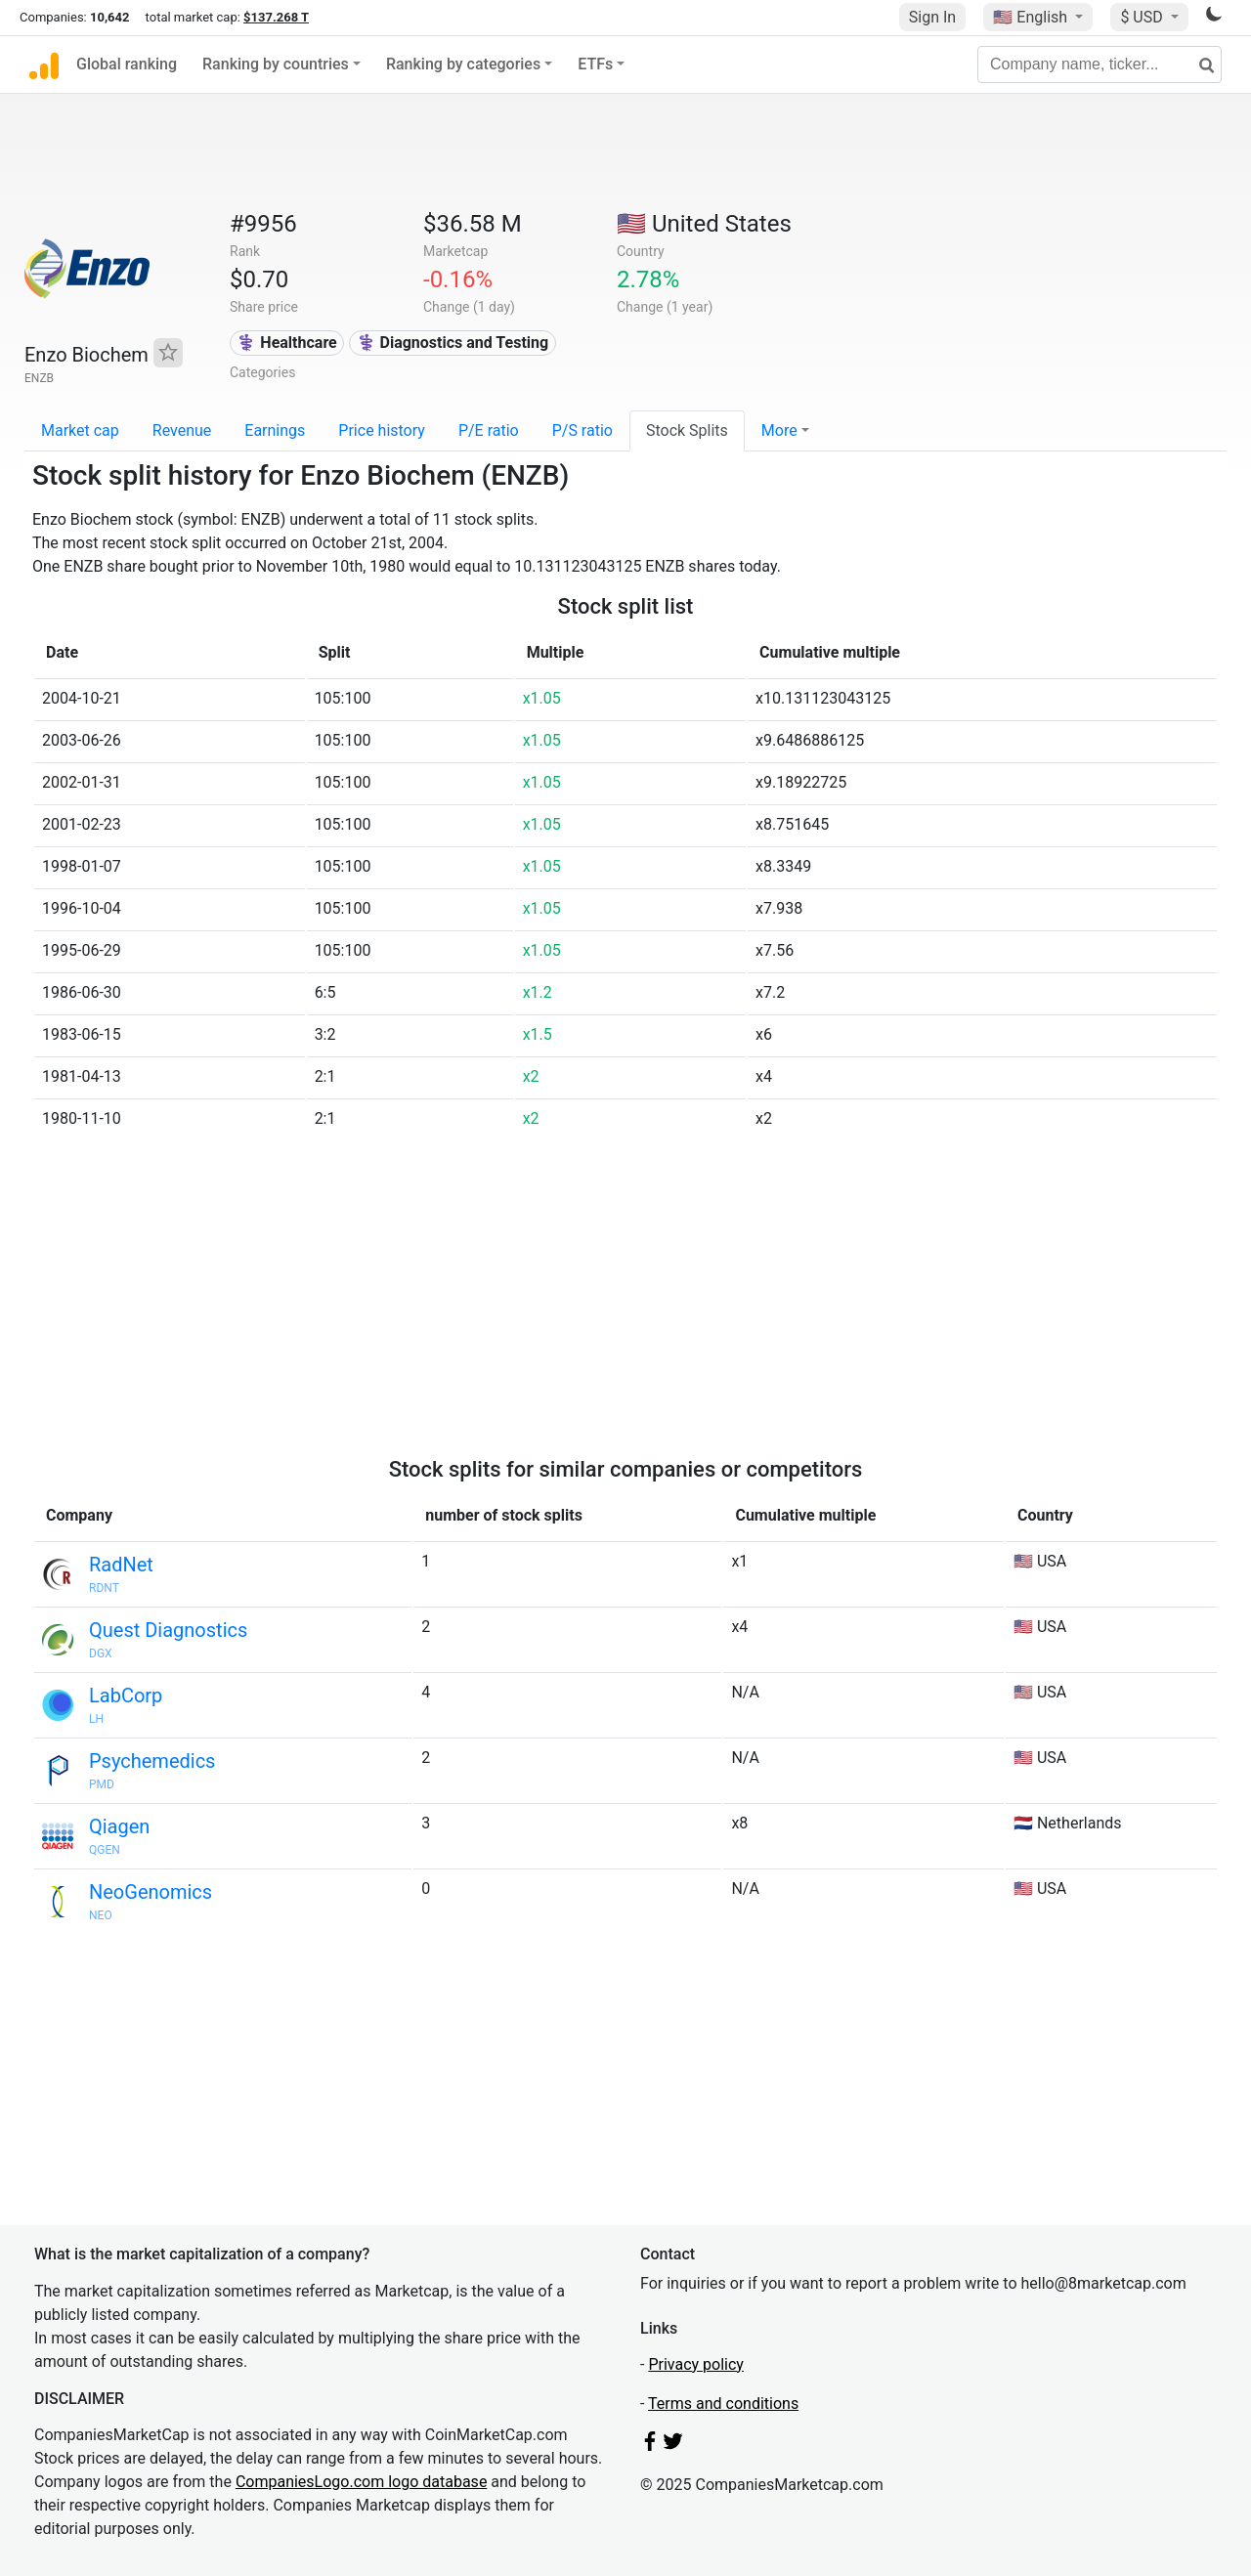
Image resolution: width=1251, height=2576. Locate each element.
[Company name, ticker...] (1099, 64)
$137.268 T (276, 17)
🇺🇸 (1032, 17)
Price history (381, 430)
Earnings (274, 430)
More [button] (779, 430)
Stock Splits (687, 430)
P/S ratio (582, 430)
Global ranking (126, 64)
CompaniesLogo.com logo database (361, 2481)
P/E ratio (488, 430)
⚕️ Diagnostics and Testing (453, 342)
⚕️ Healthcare (286, 342)
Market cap (80, 430)
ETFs (595, 64)
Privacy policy (696, 2364)
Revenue (182, 430)
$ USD (1143, 17)
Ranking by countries (275, 64)
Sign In (932, 17)
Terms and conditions (723, 2403)
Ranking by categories (463, 64)
